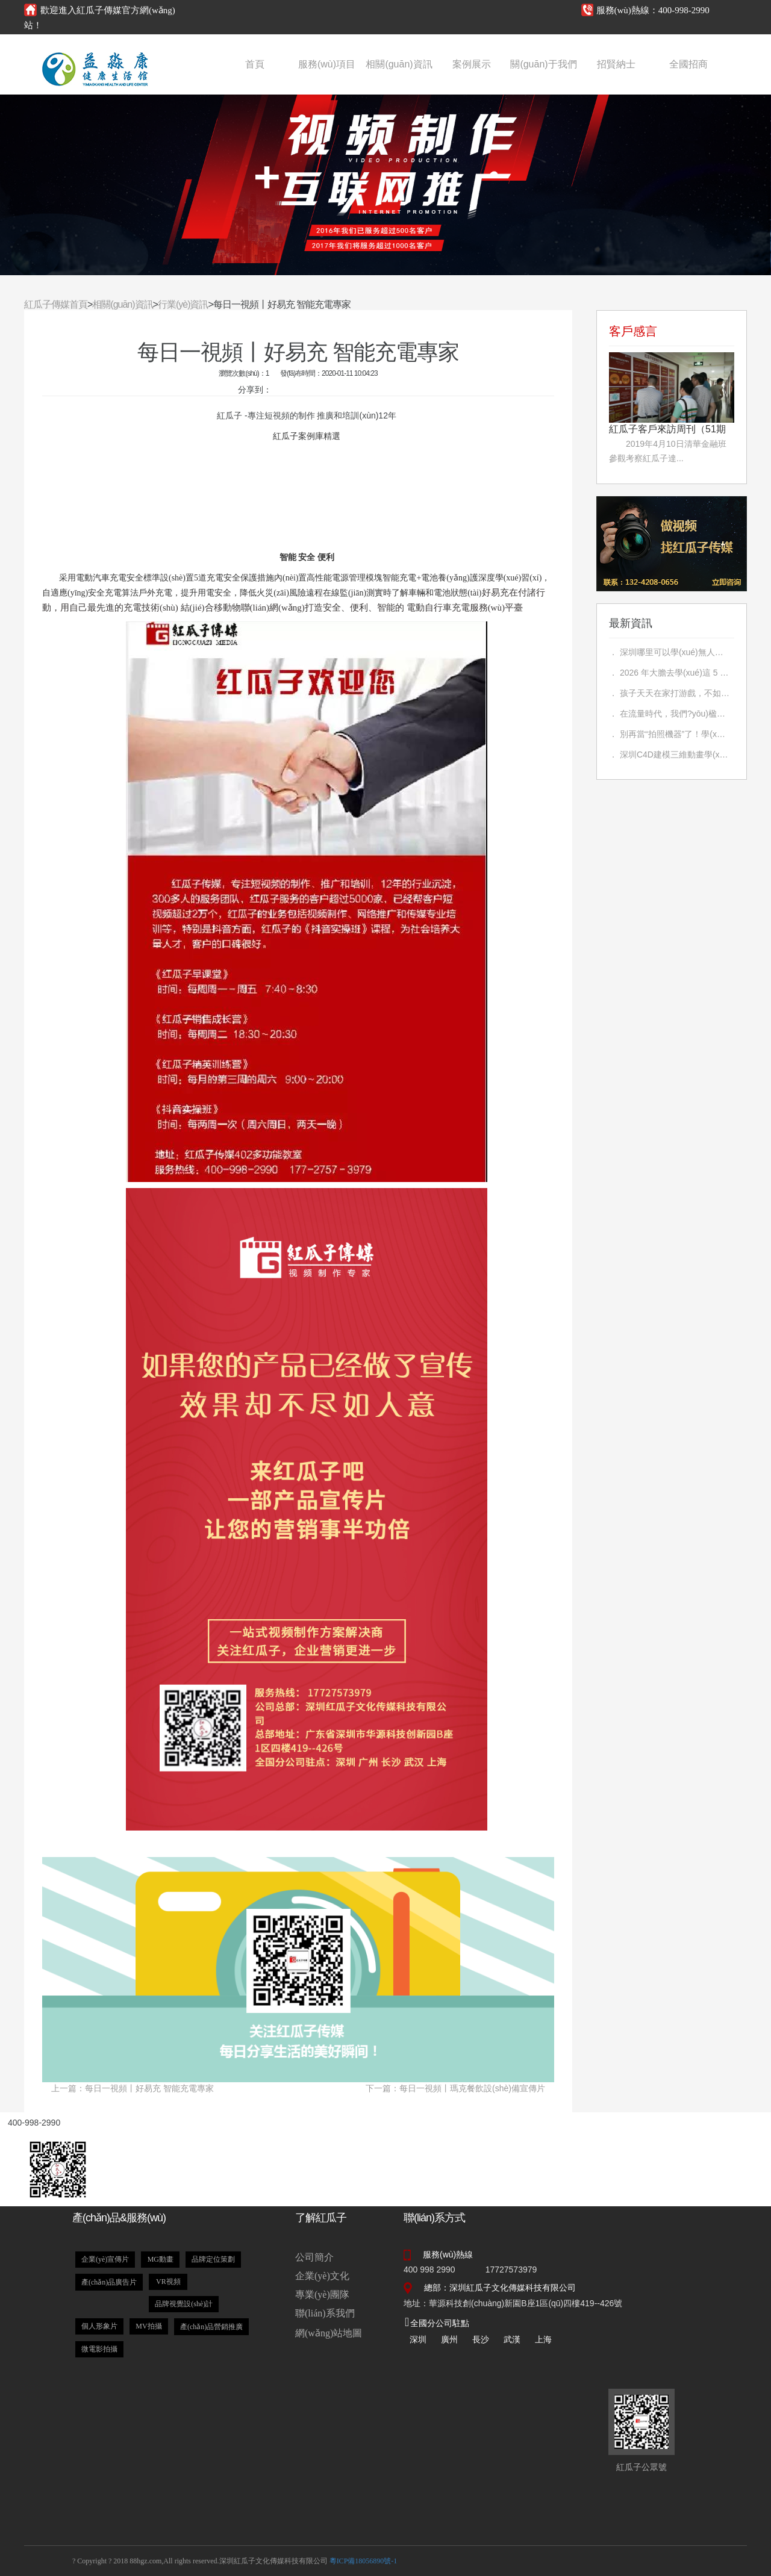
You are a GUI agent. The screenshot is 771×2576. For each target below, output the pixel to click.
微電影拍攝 (99, 2349)
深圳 (418, 2339)
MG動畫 (160, 2259)
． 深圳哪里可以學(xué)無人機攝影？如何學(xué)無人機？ (669, 652)
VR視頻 (168, 2281)
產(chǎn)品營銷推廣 (211, 2326)
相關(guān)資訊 (399, 64)
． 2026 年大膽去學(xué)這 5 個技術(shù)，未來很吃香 (669, 672)
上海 (543, 2339)
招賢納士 (616, 64)
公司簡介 (314, 2257)
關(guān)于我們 (543, 64)
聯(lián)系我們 (325, 2313)
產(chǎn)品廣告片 (109, 2282)
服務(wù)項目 (326, 64)
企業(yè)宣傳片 (105, 2259)
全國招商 (688, 64)
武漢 (512, 2339)
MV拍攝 (148, 2326)
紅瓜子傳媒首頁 (55, 304)
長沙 (480, 2339)
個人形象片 (99, 2326)
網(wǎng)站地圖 (328, 2333)
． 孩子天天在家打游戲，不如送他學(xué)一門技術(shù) (669, 693)
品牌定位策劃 (213, 2259)
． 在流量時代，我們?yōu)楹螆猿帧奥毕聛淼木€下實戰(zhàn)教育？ (669, 713)
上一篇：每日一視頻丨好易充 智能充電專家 (132, 2088)
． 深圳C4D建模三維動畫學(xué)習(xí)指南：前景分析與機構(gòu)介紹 (669, 754)
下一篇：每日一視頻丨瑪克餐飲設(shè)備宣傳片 (455, 2088)
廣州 (449, 2339)
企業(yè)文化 (322, 2276)
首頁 (254, 64)
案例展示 (471, 64)
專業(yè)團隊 (322, 2294)
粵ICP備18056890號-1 (363, 2561)
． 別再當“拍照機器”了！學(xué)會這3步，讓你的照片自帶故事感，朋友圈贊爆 (669, 734)
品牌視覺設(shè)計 (184, 2304)
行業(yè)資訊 (183, 304)
